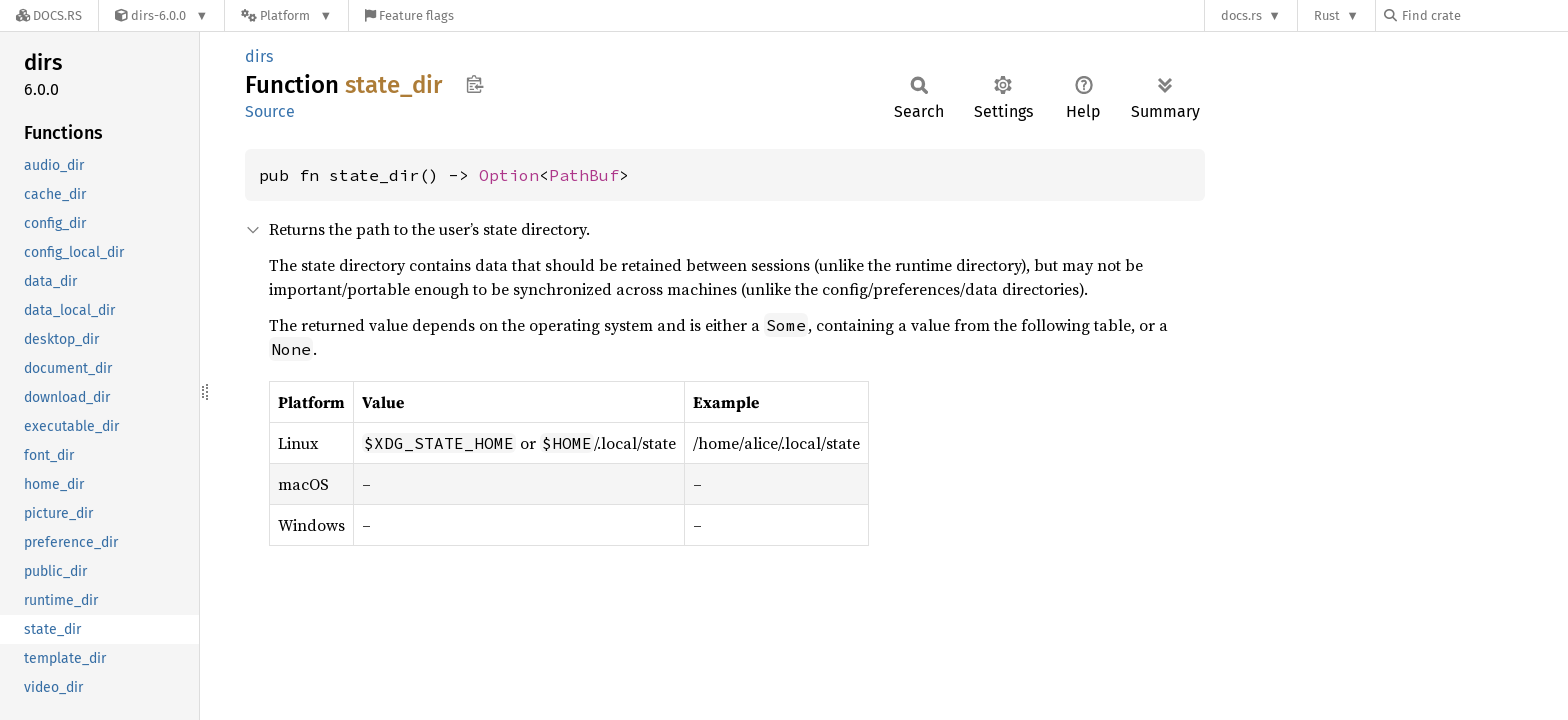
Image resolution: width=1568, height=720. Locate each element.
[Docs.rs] (49, 15)
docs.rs (1241, 15)
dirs (259, 56)
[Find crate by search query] (1484, 15)
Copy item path (474, 84)
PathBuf (584, 175)
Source (270, 111)
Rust (1327, 15)
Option (509, 175)
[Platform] (286, 15)
